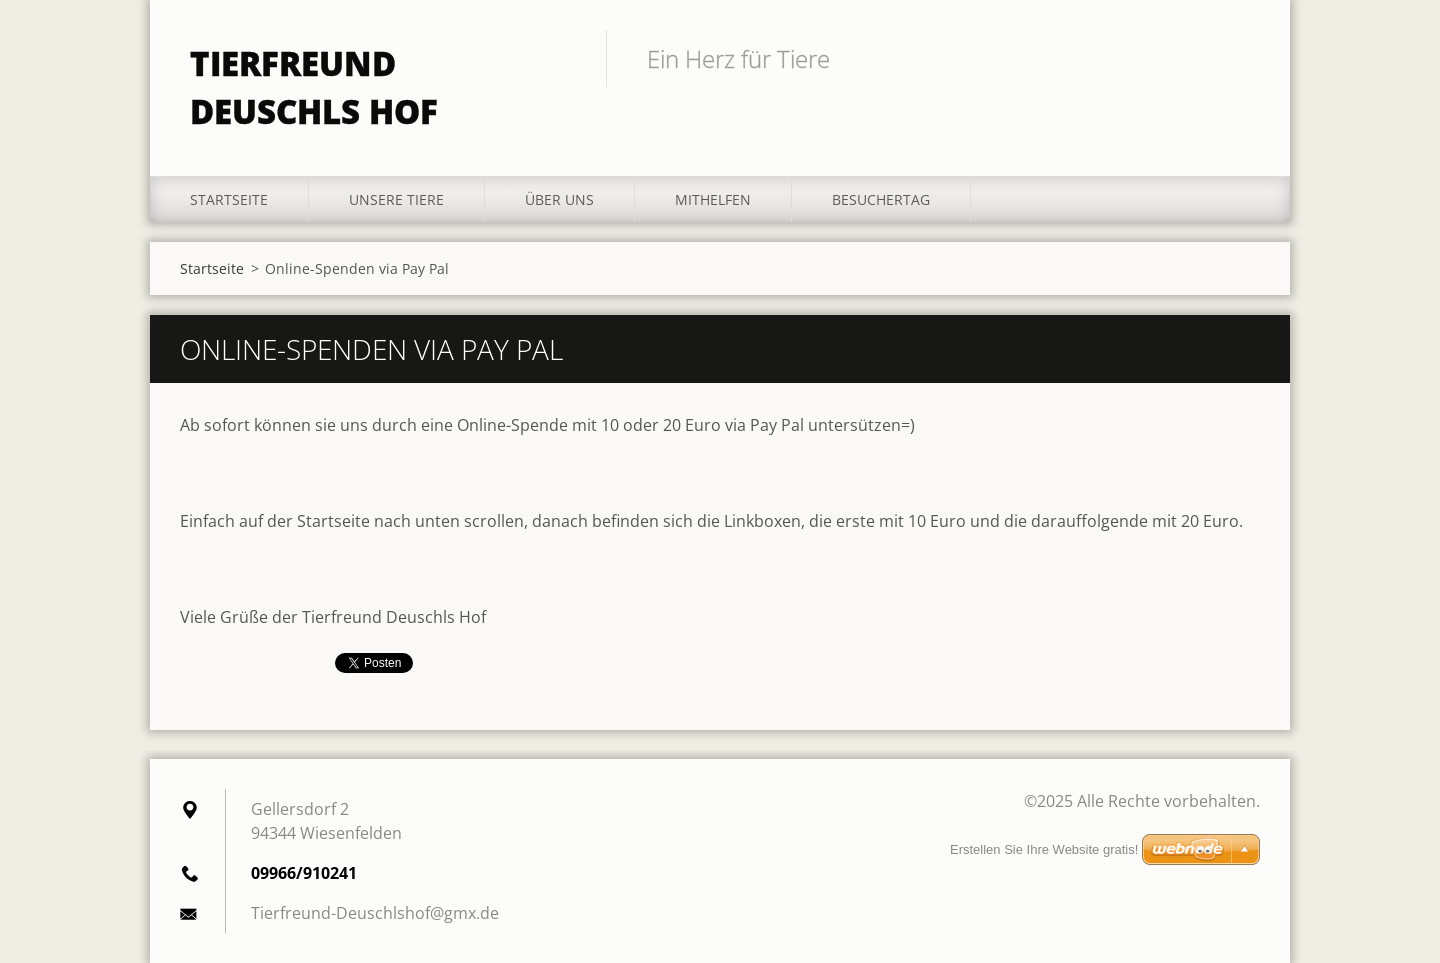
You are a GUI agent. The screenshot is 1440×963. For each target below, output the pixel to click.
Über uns (559, 199)
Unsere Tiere (396, 199)
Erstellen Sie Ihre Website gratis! (1044, 849)
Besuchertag (881, 199)
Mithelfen (713, 199)
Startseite (229, 199)
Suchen (1238, 58)
